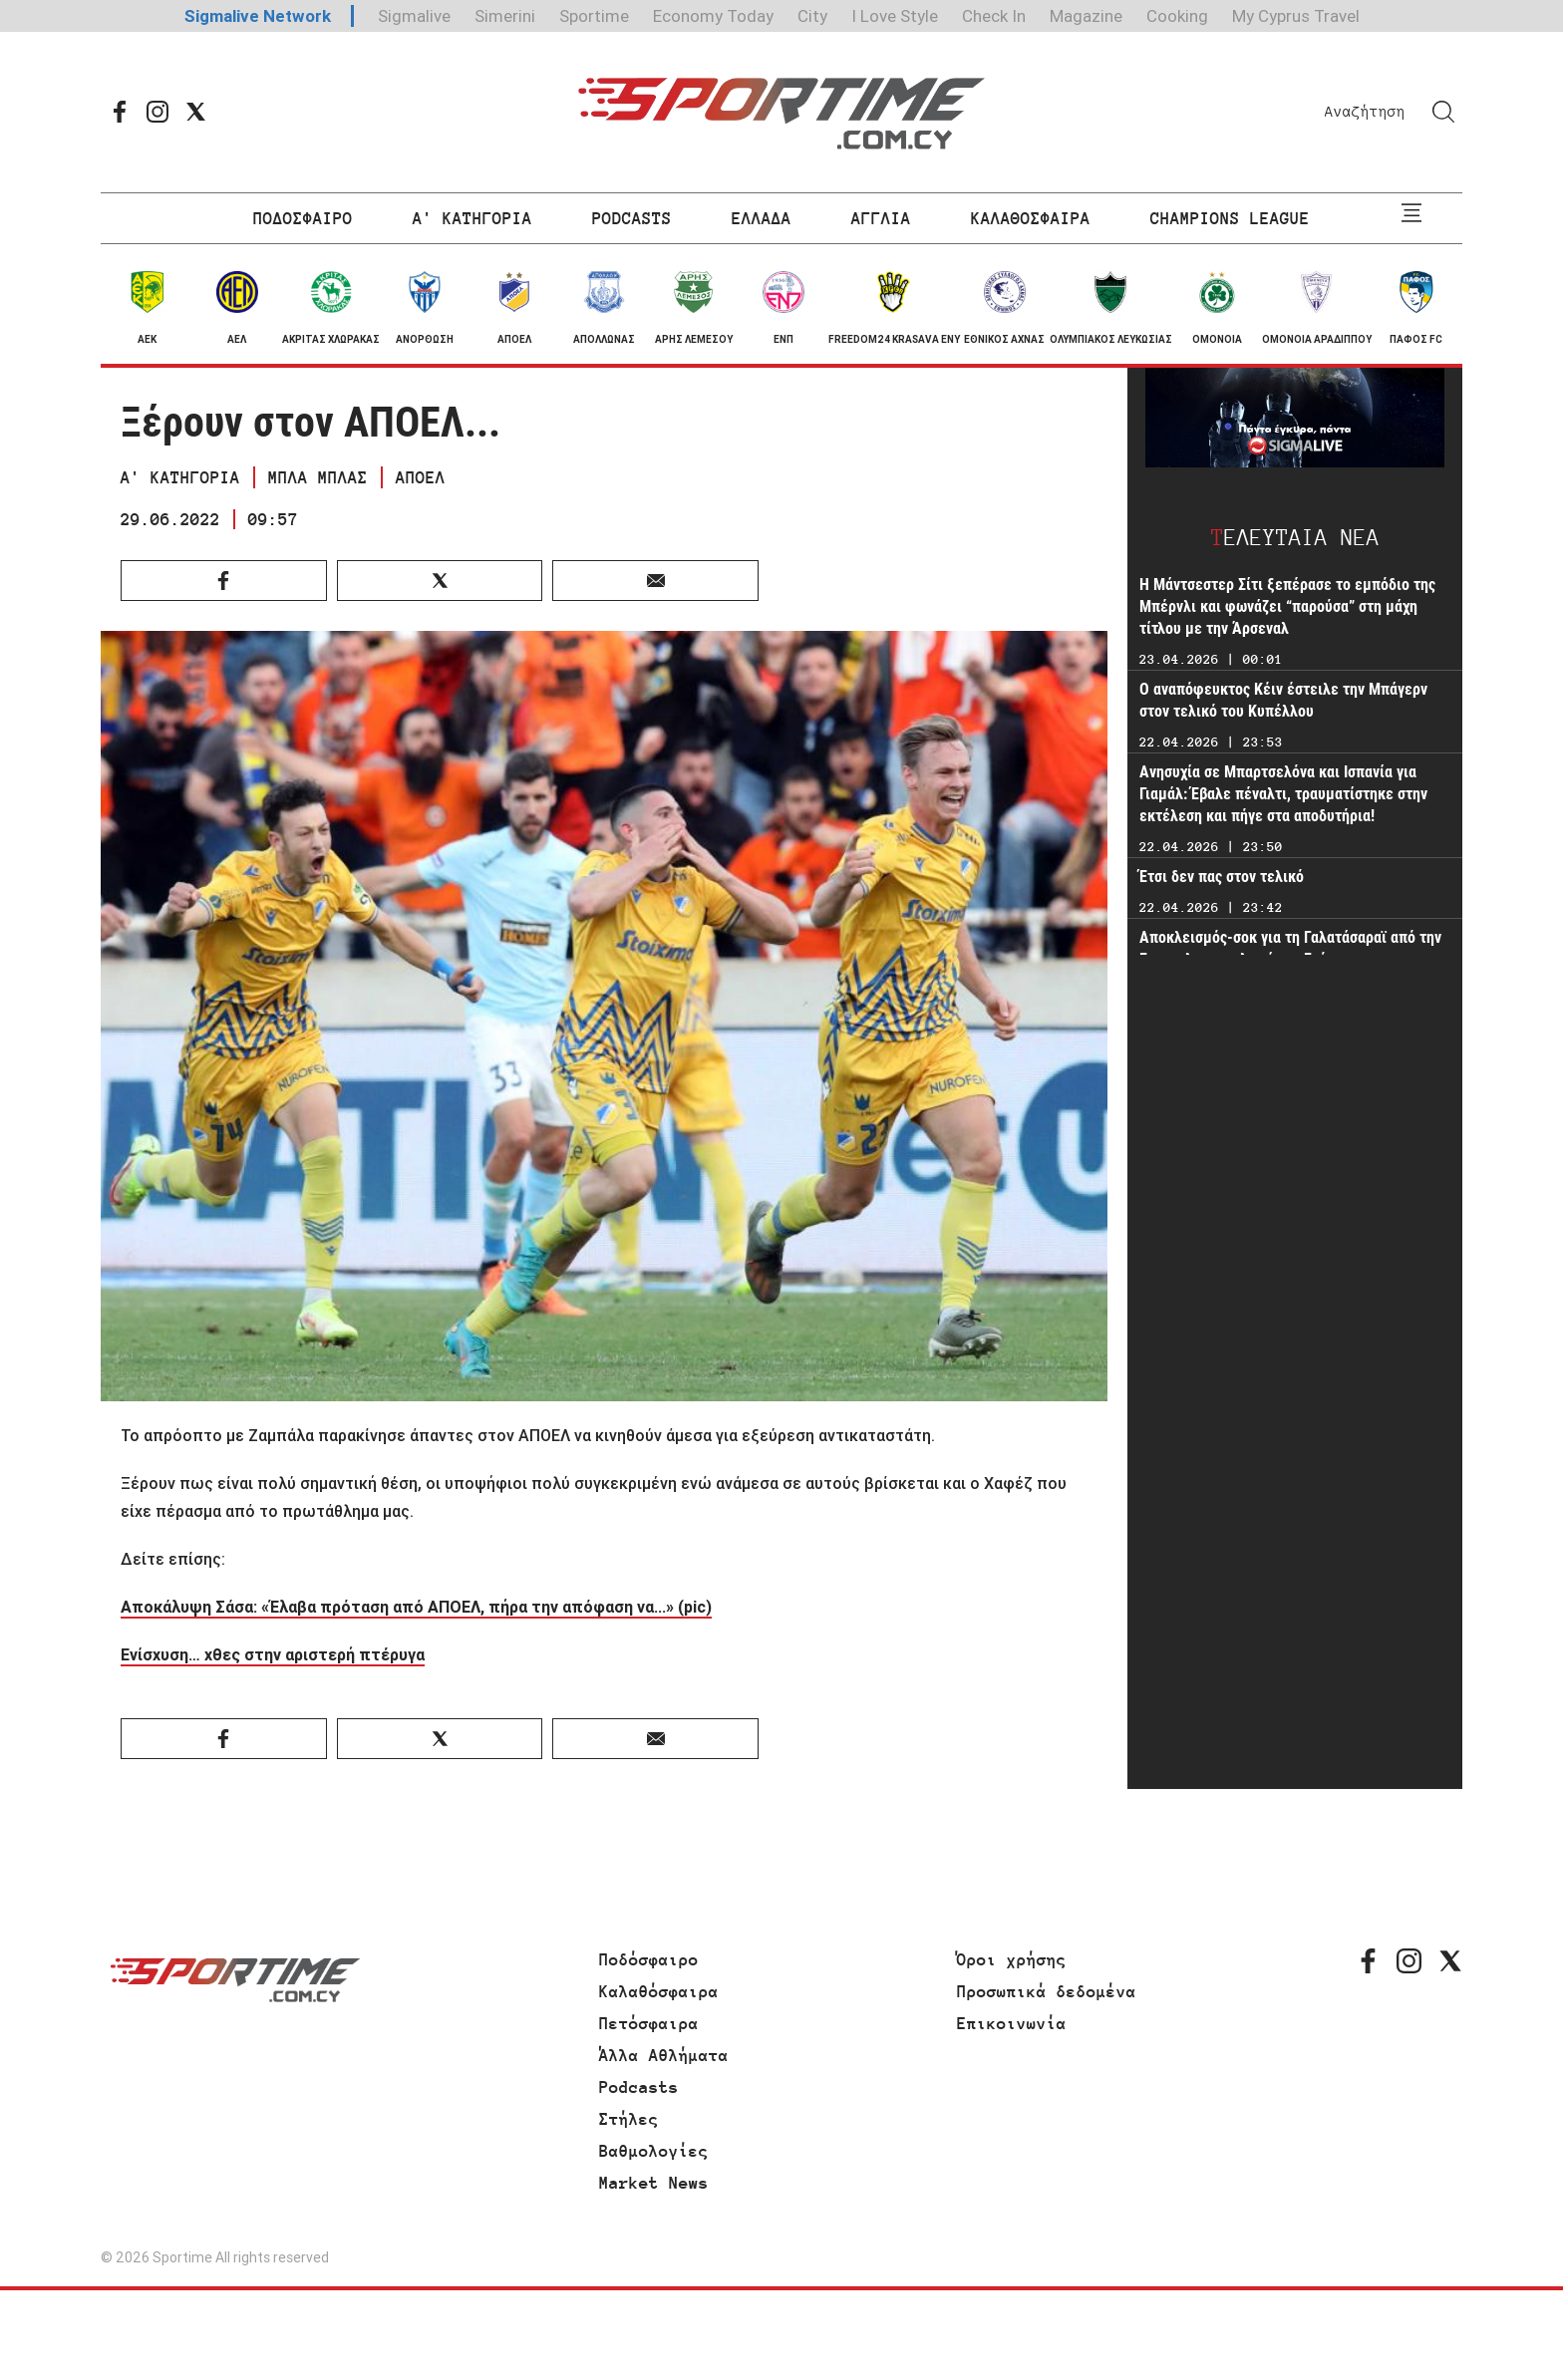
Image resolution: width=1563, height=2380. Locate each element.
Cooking (1177, 16)
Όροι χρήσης (1012, 1959)
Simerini (504, 16)
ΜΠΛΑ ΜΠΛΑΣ (318, 477)
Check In (994, 16)
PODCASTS (632, 218)
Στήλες (629, 2119)
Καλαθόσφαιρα (659, 1991)
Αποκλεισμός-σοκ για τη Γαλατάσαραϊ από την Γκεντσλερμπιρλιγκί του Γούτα (1290, 948)
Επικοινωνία (1012, 2023)
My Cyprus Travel (1296, 16)
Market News (654, 2183)
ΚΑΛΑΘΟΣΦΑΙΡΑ (1031, 218)
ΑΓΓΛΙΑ (881, 218)
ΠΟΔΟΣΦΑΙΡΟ (303, 218)
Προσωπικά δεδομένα (1046, 1991)
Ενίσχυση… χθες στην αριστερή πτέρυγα (273, 1654)
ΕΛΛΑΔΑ (761, 218)
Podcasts (639, 2087)
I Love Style (894, 16)
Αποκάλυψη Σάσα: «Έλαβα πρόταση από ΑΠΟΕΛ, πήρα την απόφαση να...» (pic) (416, 1607)
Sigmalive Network (257, 16)
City (812, 16)
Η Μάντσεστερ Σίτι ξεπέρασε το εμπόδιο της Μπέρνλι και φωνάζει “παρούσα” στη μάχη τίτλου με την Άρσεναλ (1287, 606)
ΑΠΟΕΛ (421, 477)
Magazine (1086, 16)
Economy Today (713, 16)
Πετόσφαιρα (649, 2023)
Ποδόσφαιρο (649, 1959)
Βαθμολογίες (654, 2151)
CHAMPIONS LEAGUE (1230, 218)
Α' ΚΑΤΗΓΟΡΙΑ (472, 218)
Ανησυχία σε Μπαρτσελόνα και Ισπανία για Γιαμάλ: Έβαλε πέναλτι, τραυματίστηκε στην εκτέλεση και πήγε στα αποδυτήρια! (1283, 793)
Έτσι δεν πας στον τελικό (1221, 876)
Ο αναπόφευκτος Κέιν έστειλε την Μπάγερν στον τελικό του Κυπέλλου (1283, 700)
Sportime (594, 16)
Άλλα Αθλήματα (664, 2055)
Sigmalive (414, 16)
